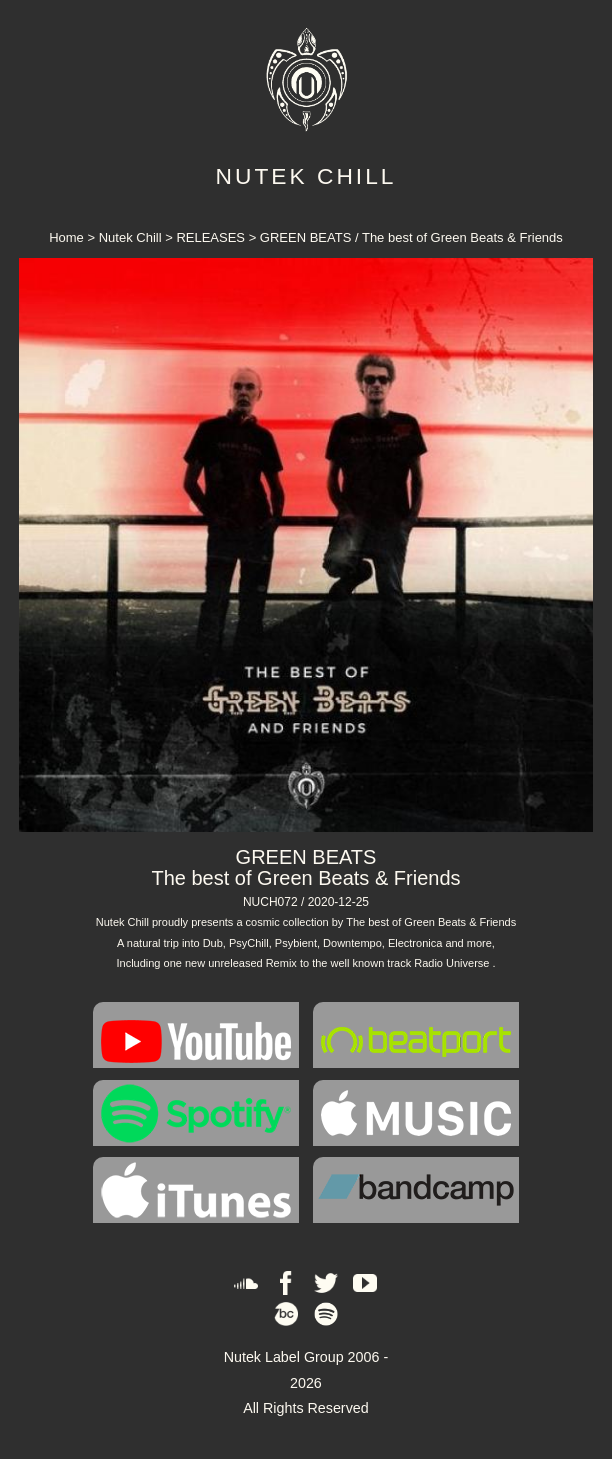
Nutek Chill (130, 237)
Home (68, 237)
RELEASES (210, 237)
